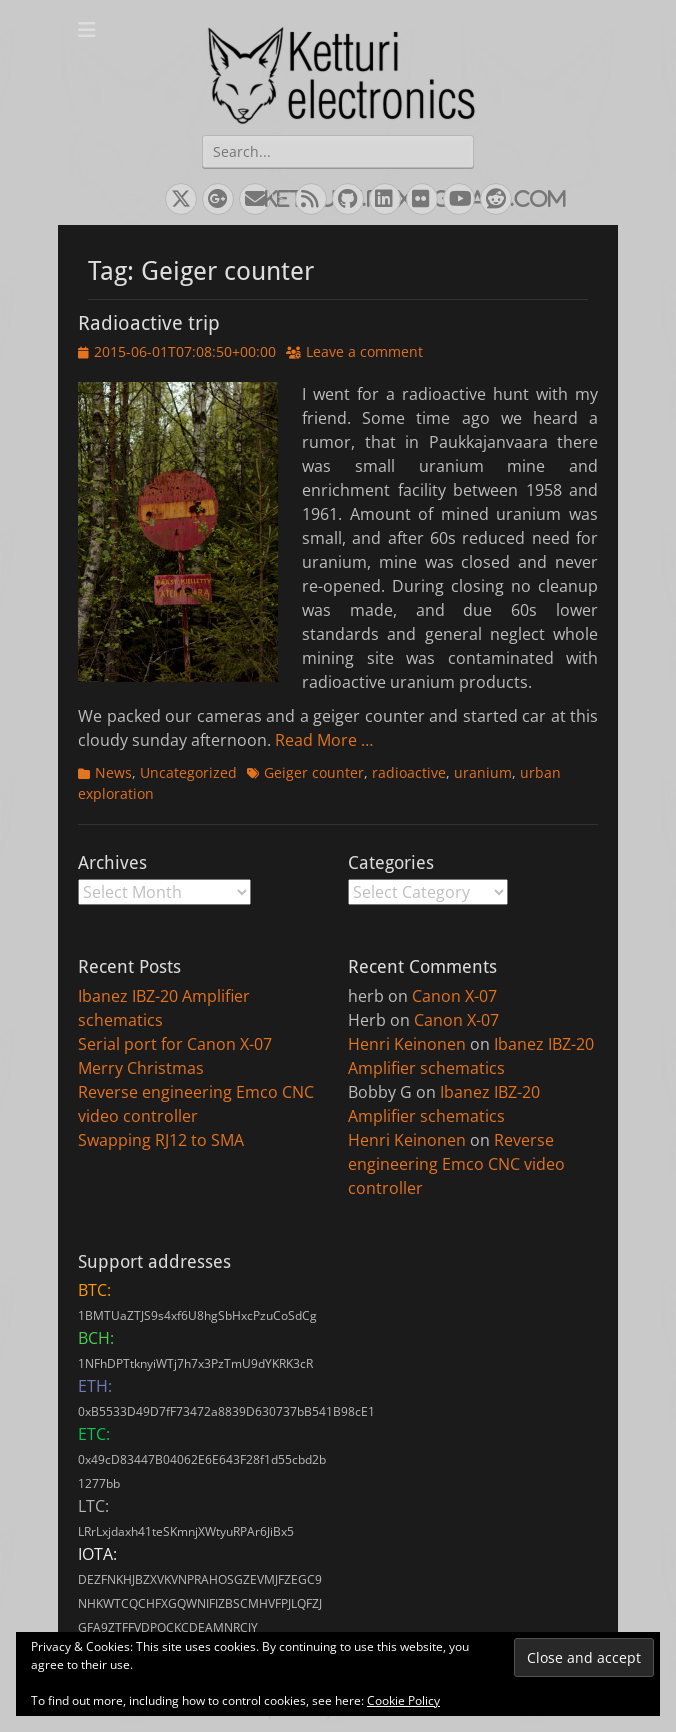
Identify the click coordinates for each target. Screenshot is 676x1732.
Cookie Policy (403, 1700)
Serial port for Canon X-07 (175, 1044)
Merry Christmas (141, 1068)
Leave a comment (364, 351)
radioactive (409, 772)
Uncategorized (188, 772)
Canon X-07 (454, 996)
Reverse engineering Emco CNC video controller (456, 1164)
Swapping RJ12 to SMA (161, 1140)
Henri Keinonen (407, 1044)
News (113, 772)
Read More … (324, 740)
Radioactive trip (149, 323)
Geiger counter (314, 772)
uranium (483, 772)
